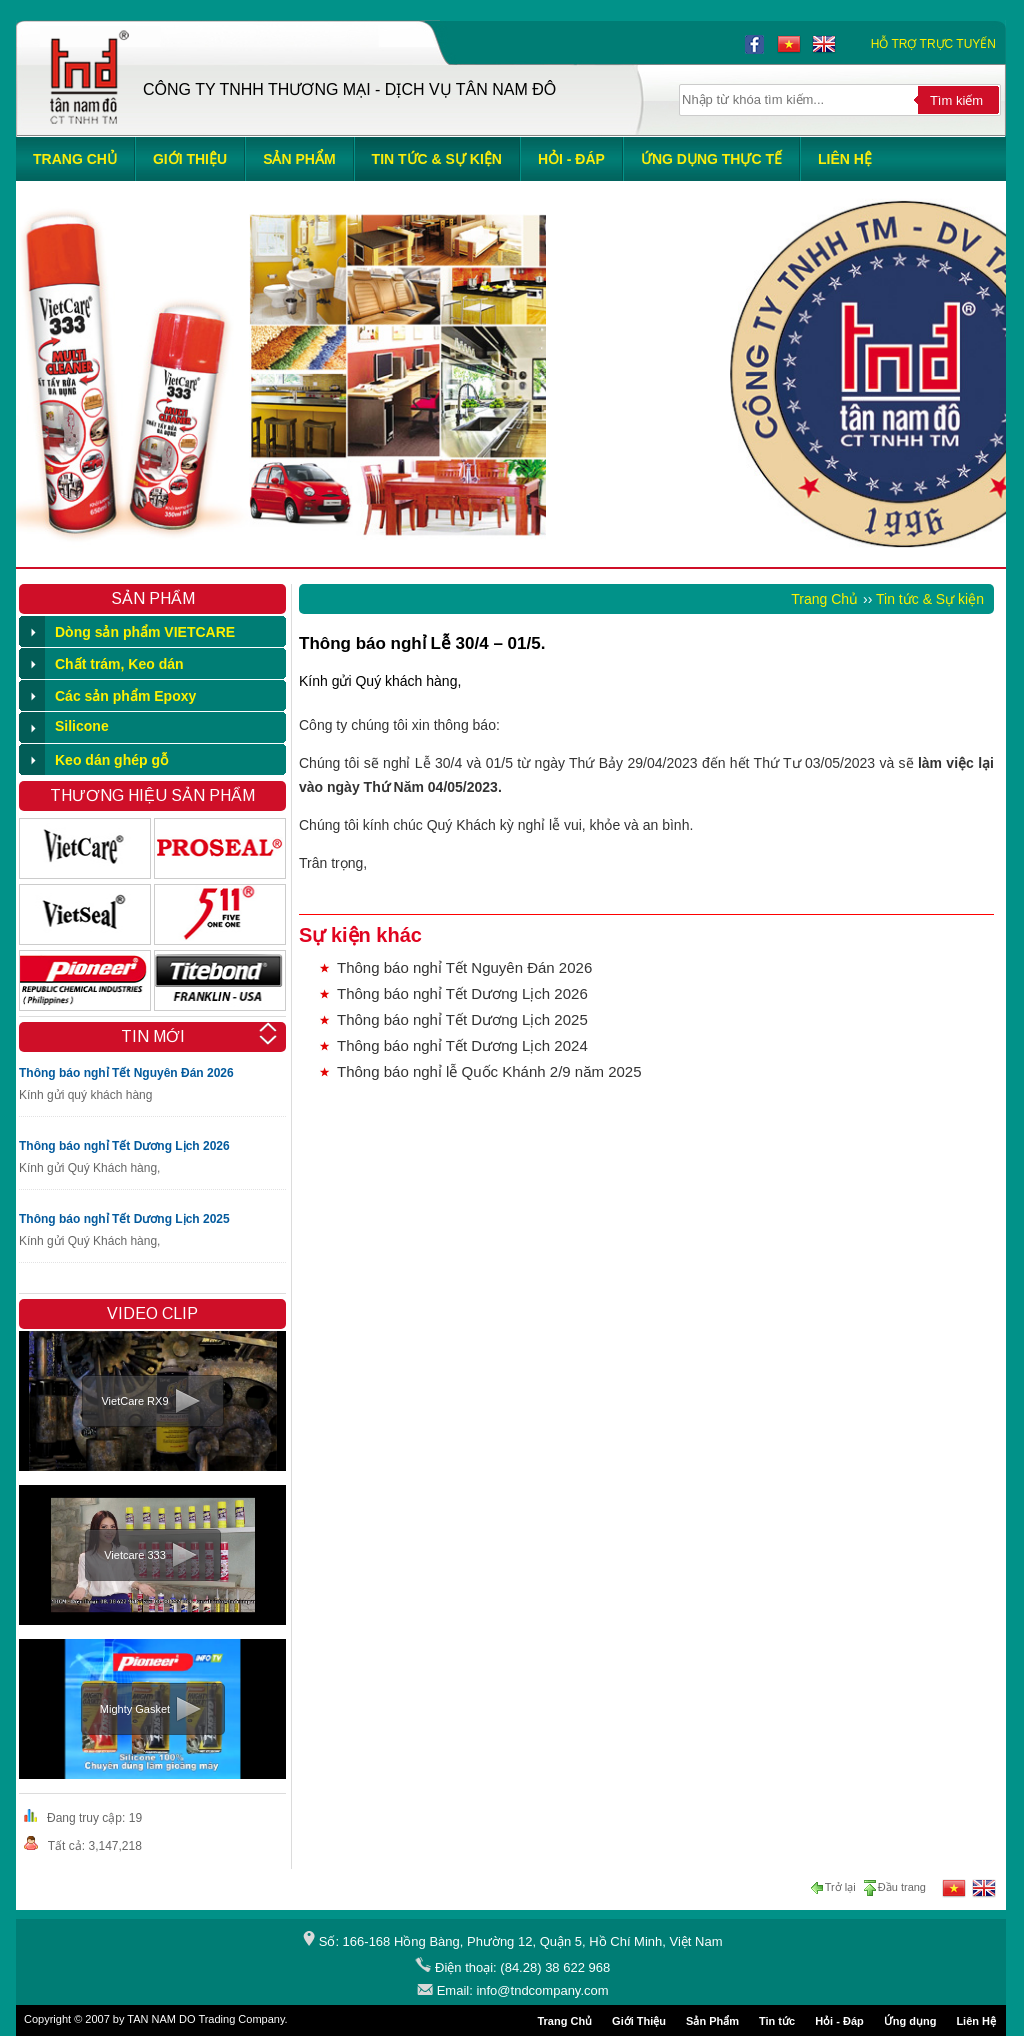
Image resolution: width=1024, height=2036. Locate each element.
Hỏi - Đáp (839, 2021)
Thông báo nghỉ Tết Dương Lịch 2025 (124, 1219)
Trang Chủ (824, 599)
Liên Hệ (976, 2021)
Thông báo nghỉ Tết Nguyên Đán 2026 (126, 1073)
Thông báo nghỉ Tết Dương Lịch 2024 (462, 1045)
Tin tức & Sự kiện (930, 599)
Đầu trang (894, 1888)
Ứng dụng (910, 2021)
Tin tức (777, 2021)
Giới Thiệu (639, 2021)
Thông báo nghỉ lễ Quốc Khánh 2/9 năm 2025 (489, 1071)
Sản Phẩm (712, 2021)
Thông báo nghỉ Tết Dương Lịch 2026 (124, 1146)
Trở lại (835, 1888)
